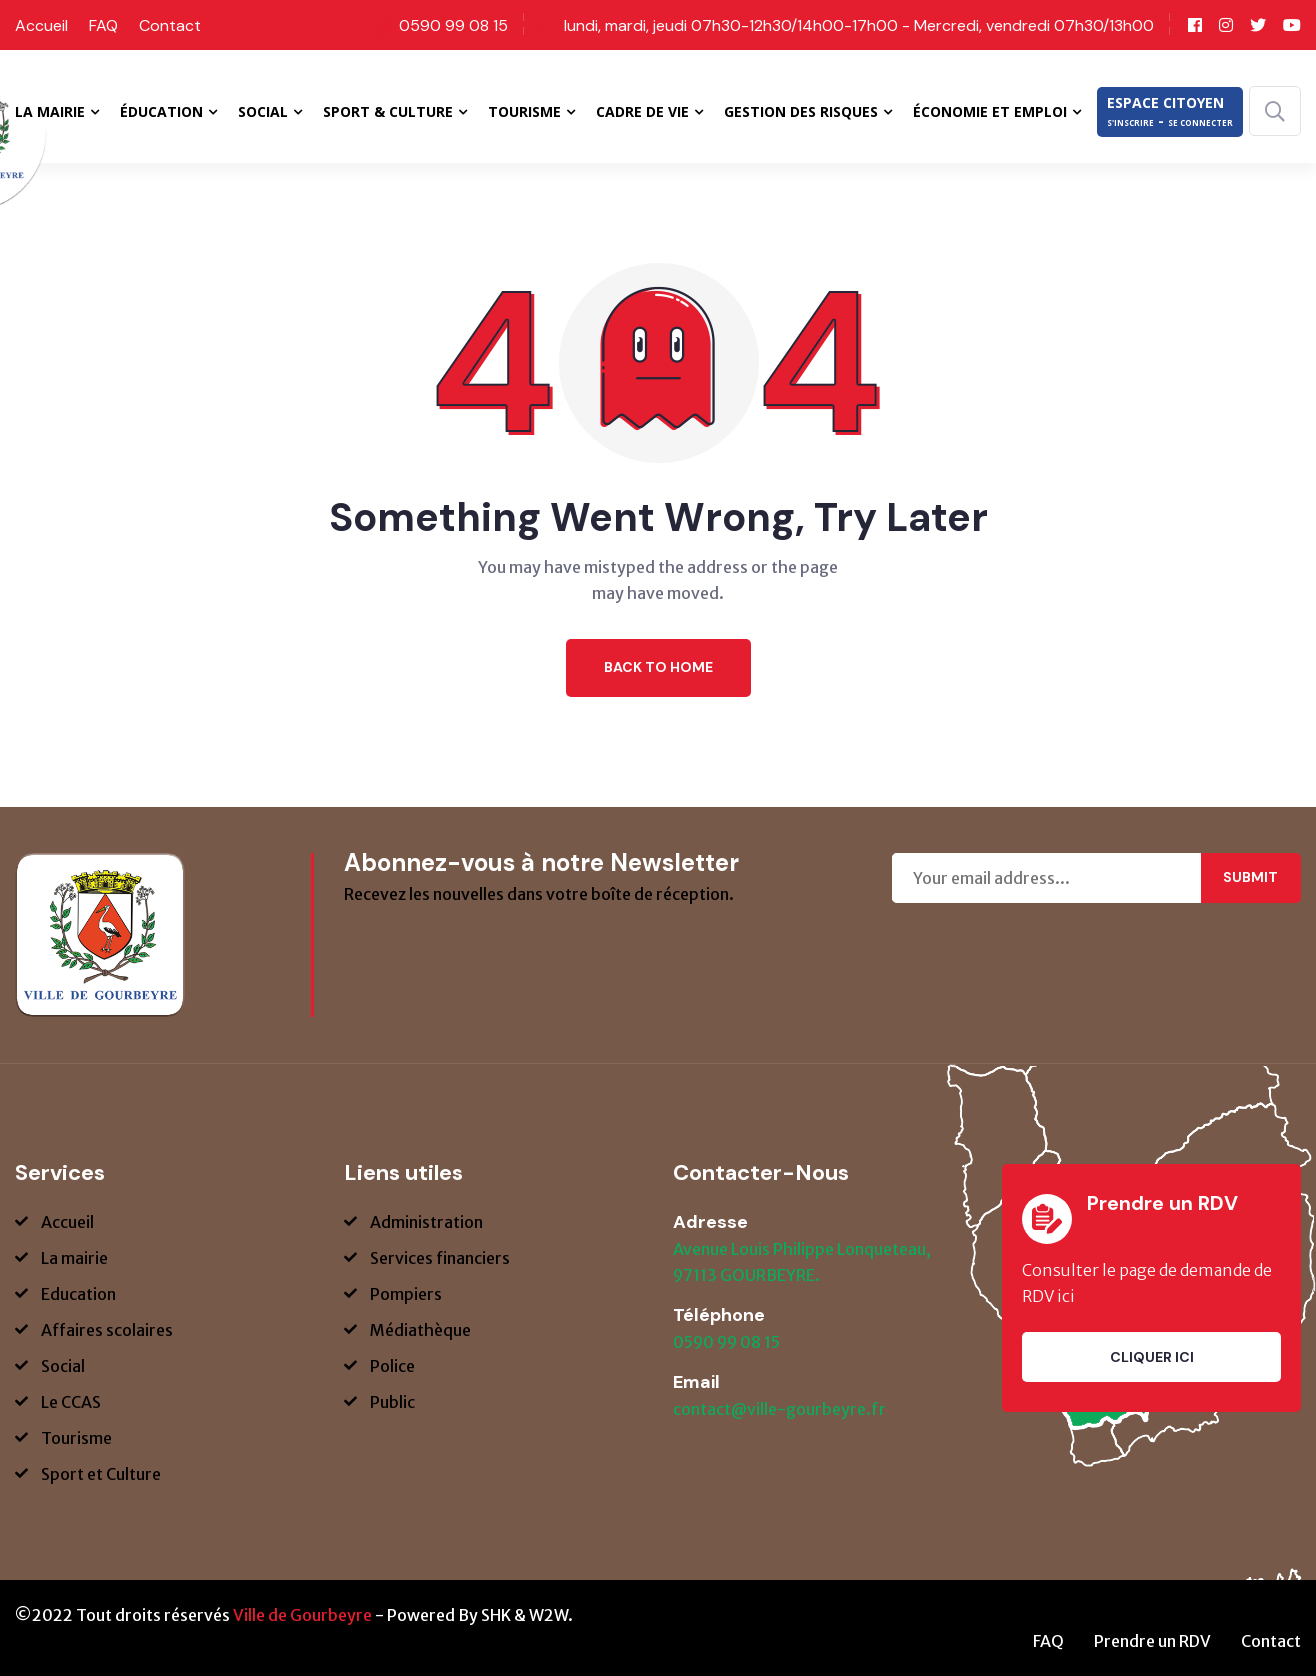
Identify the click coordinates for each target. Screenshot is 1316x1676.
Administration (426, 1222)
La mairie (74, 1258)
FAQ (103, 25)
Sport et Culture (101, 1474)
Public (392, 1402)
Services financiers (440, 1258)
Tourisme (76, 1438)
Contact (170, 25)
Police (392, 1366)
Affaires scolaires (107, 1330)
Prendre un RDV (1152, 1641)
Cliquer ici (1152, 1357)
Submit (1250, 877)
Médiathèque (420, 1330)
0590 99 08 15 (453, 25)
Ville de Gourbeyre (302, 1615)
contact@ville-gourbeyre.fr (779, 1409)
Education (78, 1294)
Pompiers (406, 1294)
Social (63, 1366)
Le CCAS (71, 1402)
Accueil (41, 25)
